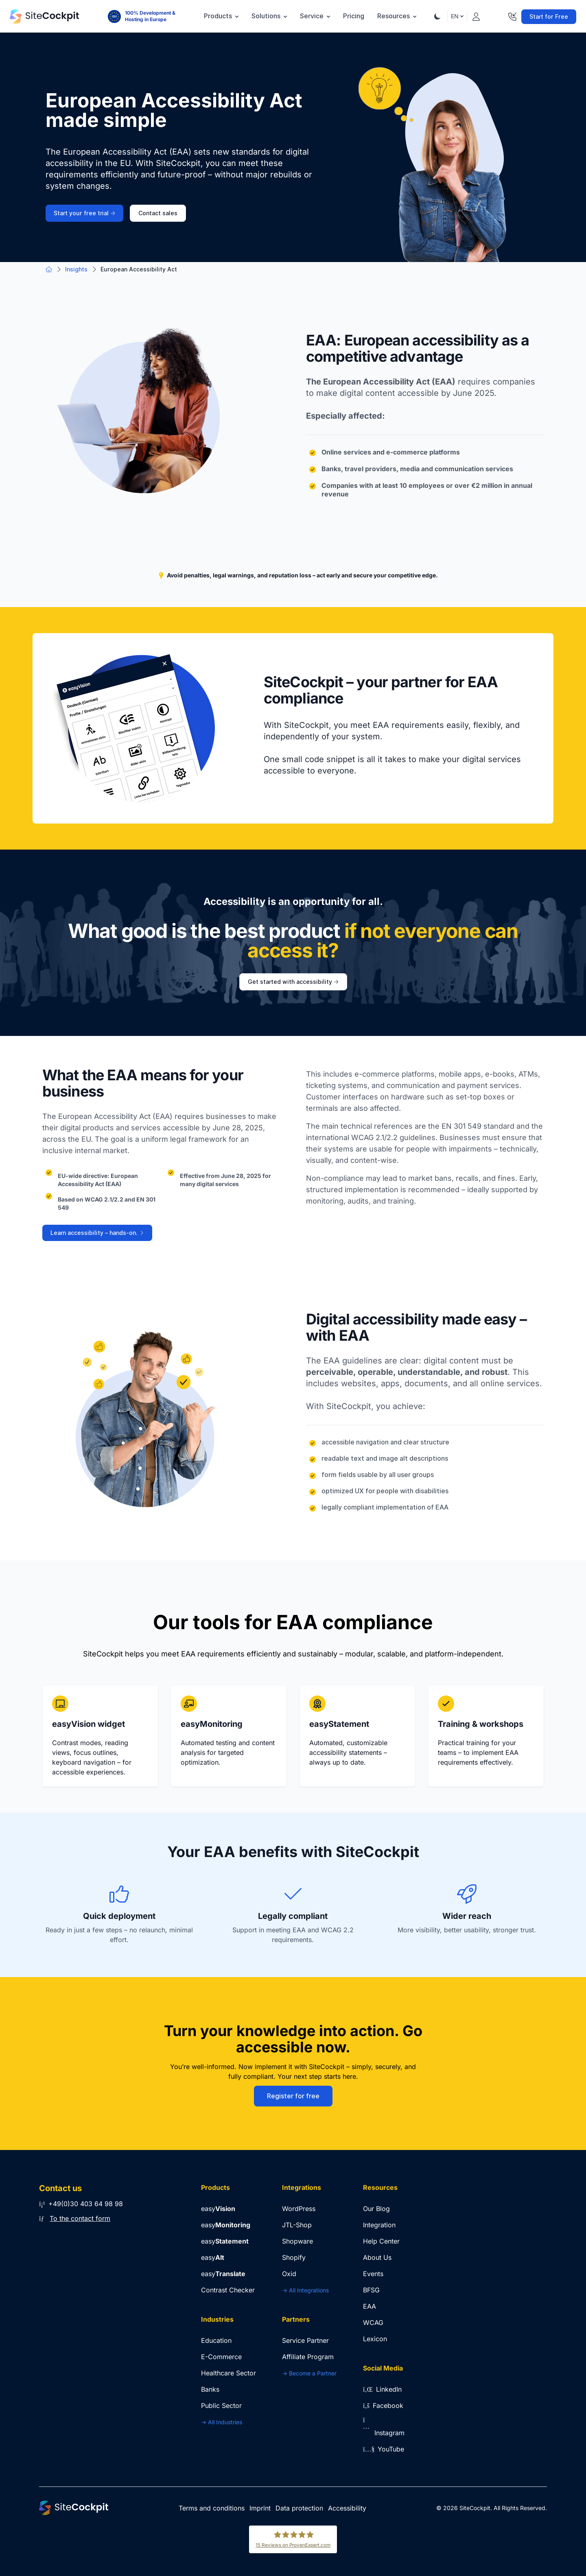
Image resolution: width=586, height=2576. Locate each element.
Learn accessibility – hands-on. (97, 1233)
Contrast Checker (228, 2290)
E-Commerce (221, 2357)
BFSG (371, 2290)
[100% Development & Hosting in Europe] (114, 16)
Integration (379, 2225)
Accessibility (347, 2508)
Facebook (383, 2405)
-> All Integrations (305, 2290)
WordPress (298, 2209)
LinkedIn (382, 2389)
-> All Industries (221, 2422)
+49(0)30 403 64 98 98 (81, 2204)
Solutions (269, 16)
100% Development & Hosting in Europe (150, 16)
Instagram (384, 2433)
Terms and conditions (212, 2508)
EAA (369, 2306)
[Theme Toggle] (437, 16)
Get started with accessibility (293, 982)
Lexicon (375, 2339)
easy (218, 2209)
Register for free (293, 2096)
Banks (210, 2389)
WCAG (373, 2322)
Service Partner (305, 2340)
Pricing (353, 16)
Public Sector (221, 2405)
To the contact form (80, 2218)
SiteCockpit (474, 2507)
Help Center (381, 2241)
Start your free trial (84, 213)
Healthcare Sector (228, 2373)
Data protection (299, 2508)
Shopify (294, 2257)
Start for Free (548, 16)
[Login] (476, 15)
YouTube (383, 2449)
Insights (76, 269)
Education (216, 2340)
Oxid (289, 2274)
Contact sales (157, 213)
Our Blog (376, 2209)
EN (457, 16)
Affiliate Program (308, 2357)
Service (315, 16)
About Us (377, 2257)
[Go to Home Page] (44, 16)
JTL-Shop (297, 2225)
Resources (396, 16)
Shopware (297, 2241)
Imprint (260, 2508)
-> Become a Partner (309, 2373)
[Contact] (512, 15)
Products (221, 16)
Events (373, 2274)
